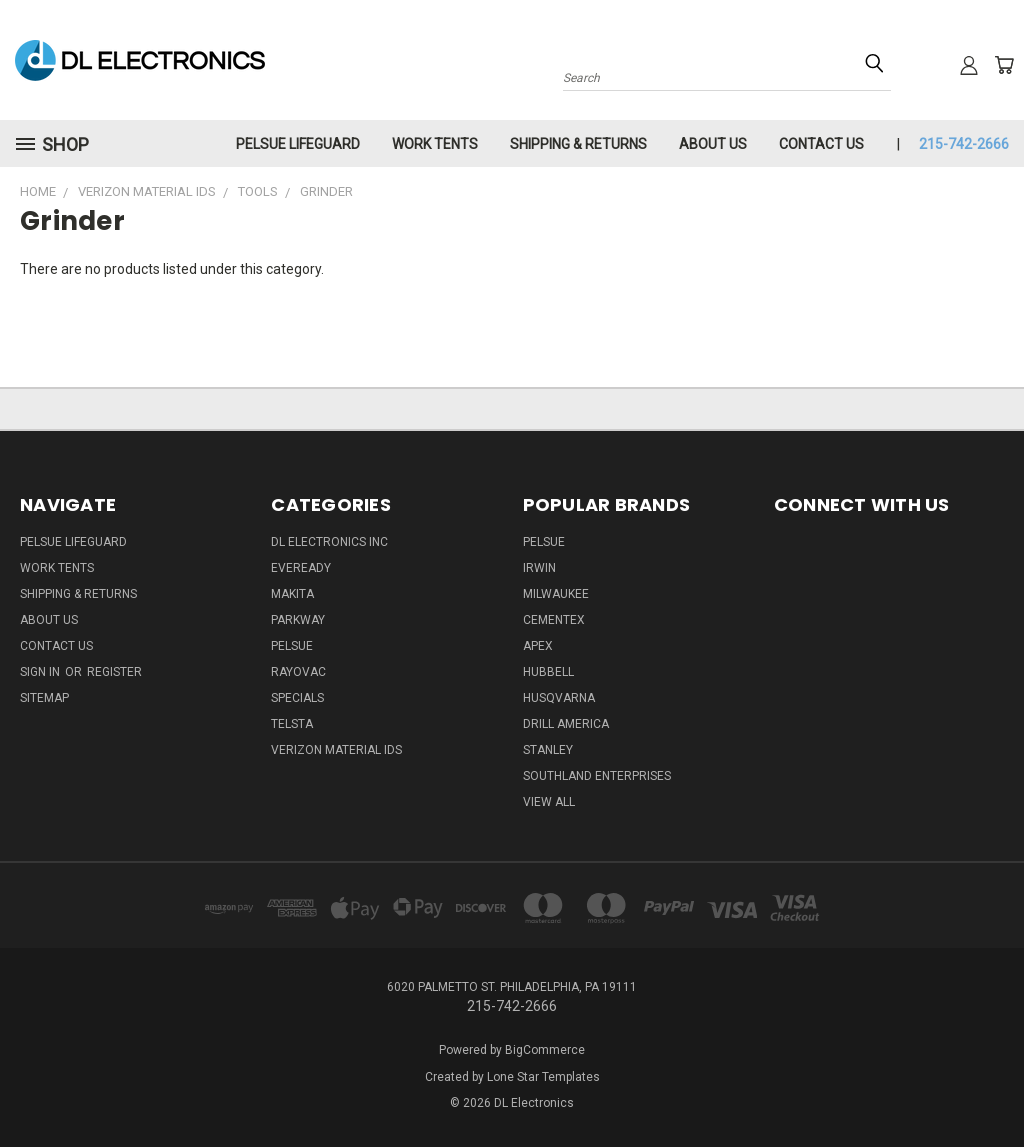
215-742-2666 (964, 144)
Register (114, 672)
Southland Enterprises (597, 776)
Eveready (301, 568)
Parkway (298, 620)
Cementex (554, 620)
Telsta (292, 724)
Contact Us (821, 144)
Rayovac (298, 672)
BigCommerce (545, 1050)
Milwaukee (556, 594)
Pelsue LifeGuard (298, 144)
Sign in (41, 672)
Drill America (566, 724)
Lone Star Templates (543, 1077)
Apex (538, 646)
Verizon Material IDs (336, 750)
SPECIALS (297, 698)
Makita (292, 594)
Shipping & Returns (578, 144)
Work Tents (435, 144)
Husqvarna (559, 698)
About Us (713, 144)
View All (549, 802)
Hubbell (548, 672)
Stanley (548, 750)
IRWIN (539, 568)
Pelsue (292, 646)
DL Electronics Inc (329, 542)
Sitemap (44, 698)
